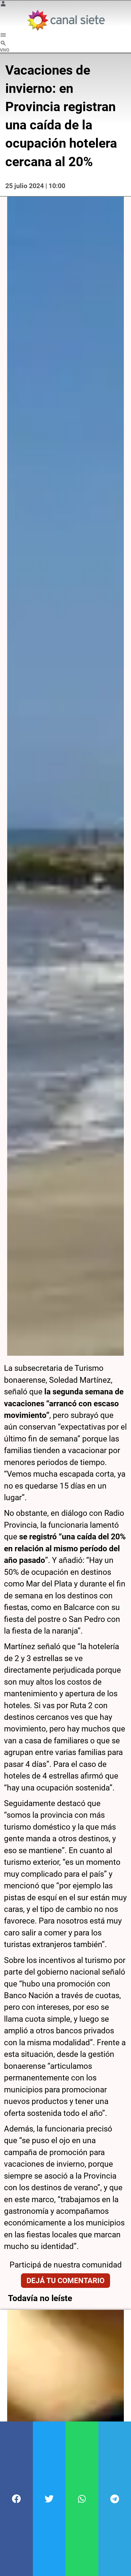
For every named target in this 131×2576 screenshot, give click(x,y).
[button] (16, 2498)
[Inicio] (66, 20)
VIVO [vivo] (4, 50)
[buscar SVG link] (3, 44)
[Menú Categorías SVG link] (3, 36)
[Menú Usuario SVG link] (3, 5)
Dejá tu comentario (65, 2274)
